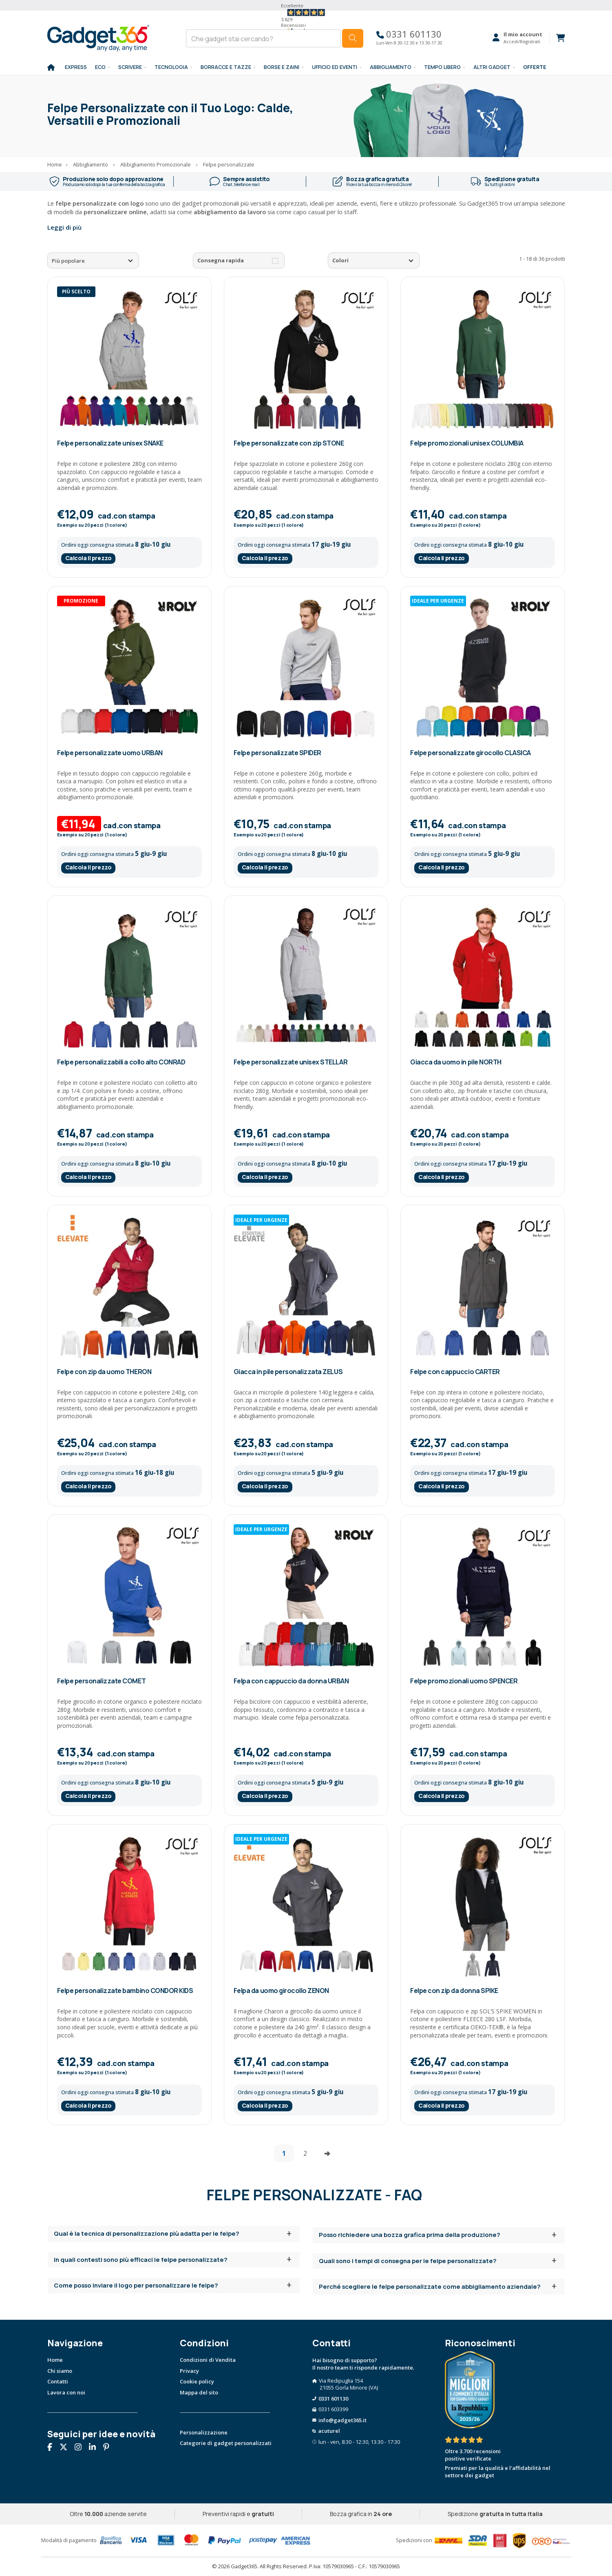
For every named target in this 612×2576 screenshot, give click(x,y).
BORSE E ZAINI (281, 67)
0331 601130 (409, 34)
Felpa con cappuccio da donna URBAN (291, 1680)
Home (55, 2359)
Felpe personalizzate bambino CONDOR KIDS (125, 1990)
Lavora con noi (66, 2392)
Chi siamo (59, 2370)
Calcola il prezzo (88, 558)
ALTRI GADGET (491, 67)
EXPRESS (76, 67)
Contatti (57, 2381)
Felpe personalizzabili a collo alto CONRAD (121, 1061)
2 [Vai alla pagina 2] (305, 2153)
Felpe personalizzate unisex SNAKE (110, 443)
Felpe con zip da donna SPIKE (454, 1990)
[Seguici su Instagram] (81, 2448)
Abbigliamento (390, 67)
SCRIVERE (130, 67)
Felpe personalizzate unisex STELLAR (290, 1061)
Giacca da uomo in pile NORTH (456, 1061)
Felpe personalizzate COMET (101, 1680)
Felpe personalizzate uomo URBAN (110, 752)
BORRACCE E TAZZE (226, 67)
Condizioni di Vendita (208, 2359)
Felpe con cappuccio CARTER (455, 1371)
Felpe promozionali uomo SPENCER (463, 1680)
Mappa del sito (199, 2392)
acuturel (329, 2430)
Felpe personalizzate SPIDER (277, 752)
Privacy (189, 2370)
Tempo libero (442, 67)
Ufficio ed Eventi (334, 67)
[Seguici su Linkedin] (95, 2448)
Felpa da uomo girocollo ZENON (281, 1990)
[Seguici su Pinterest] (109, 2448)
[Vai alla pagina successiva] (327, 2153)
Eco (100, 67)
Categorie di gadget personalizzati (226, 2443)
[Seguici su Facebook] (52, 2448)
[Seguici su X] (66, 2448)
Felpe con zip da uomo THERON (104, 1371)
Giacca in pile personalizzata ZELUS (288, 1371)
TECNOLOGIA (171, 67)
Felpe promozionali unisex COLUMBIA (467, 443)
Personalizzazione (204, 2432)
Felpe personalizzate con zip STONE (289, 443)
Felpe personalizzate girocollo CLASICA (470, 752)
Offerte (534, 67)
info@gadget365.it (342, 2420)
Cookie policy (197, 2381)
